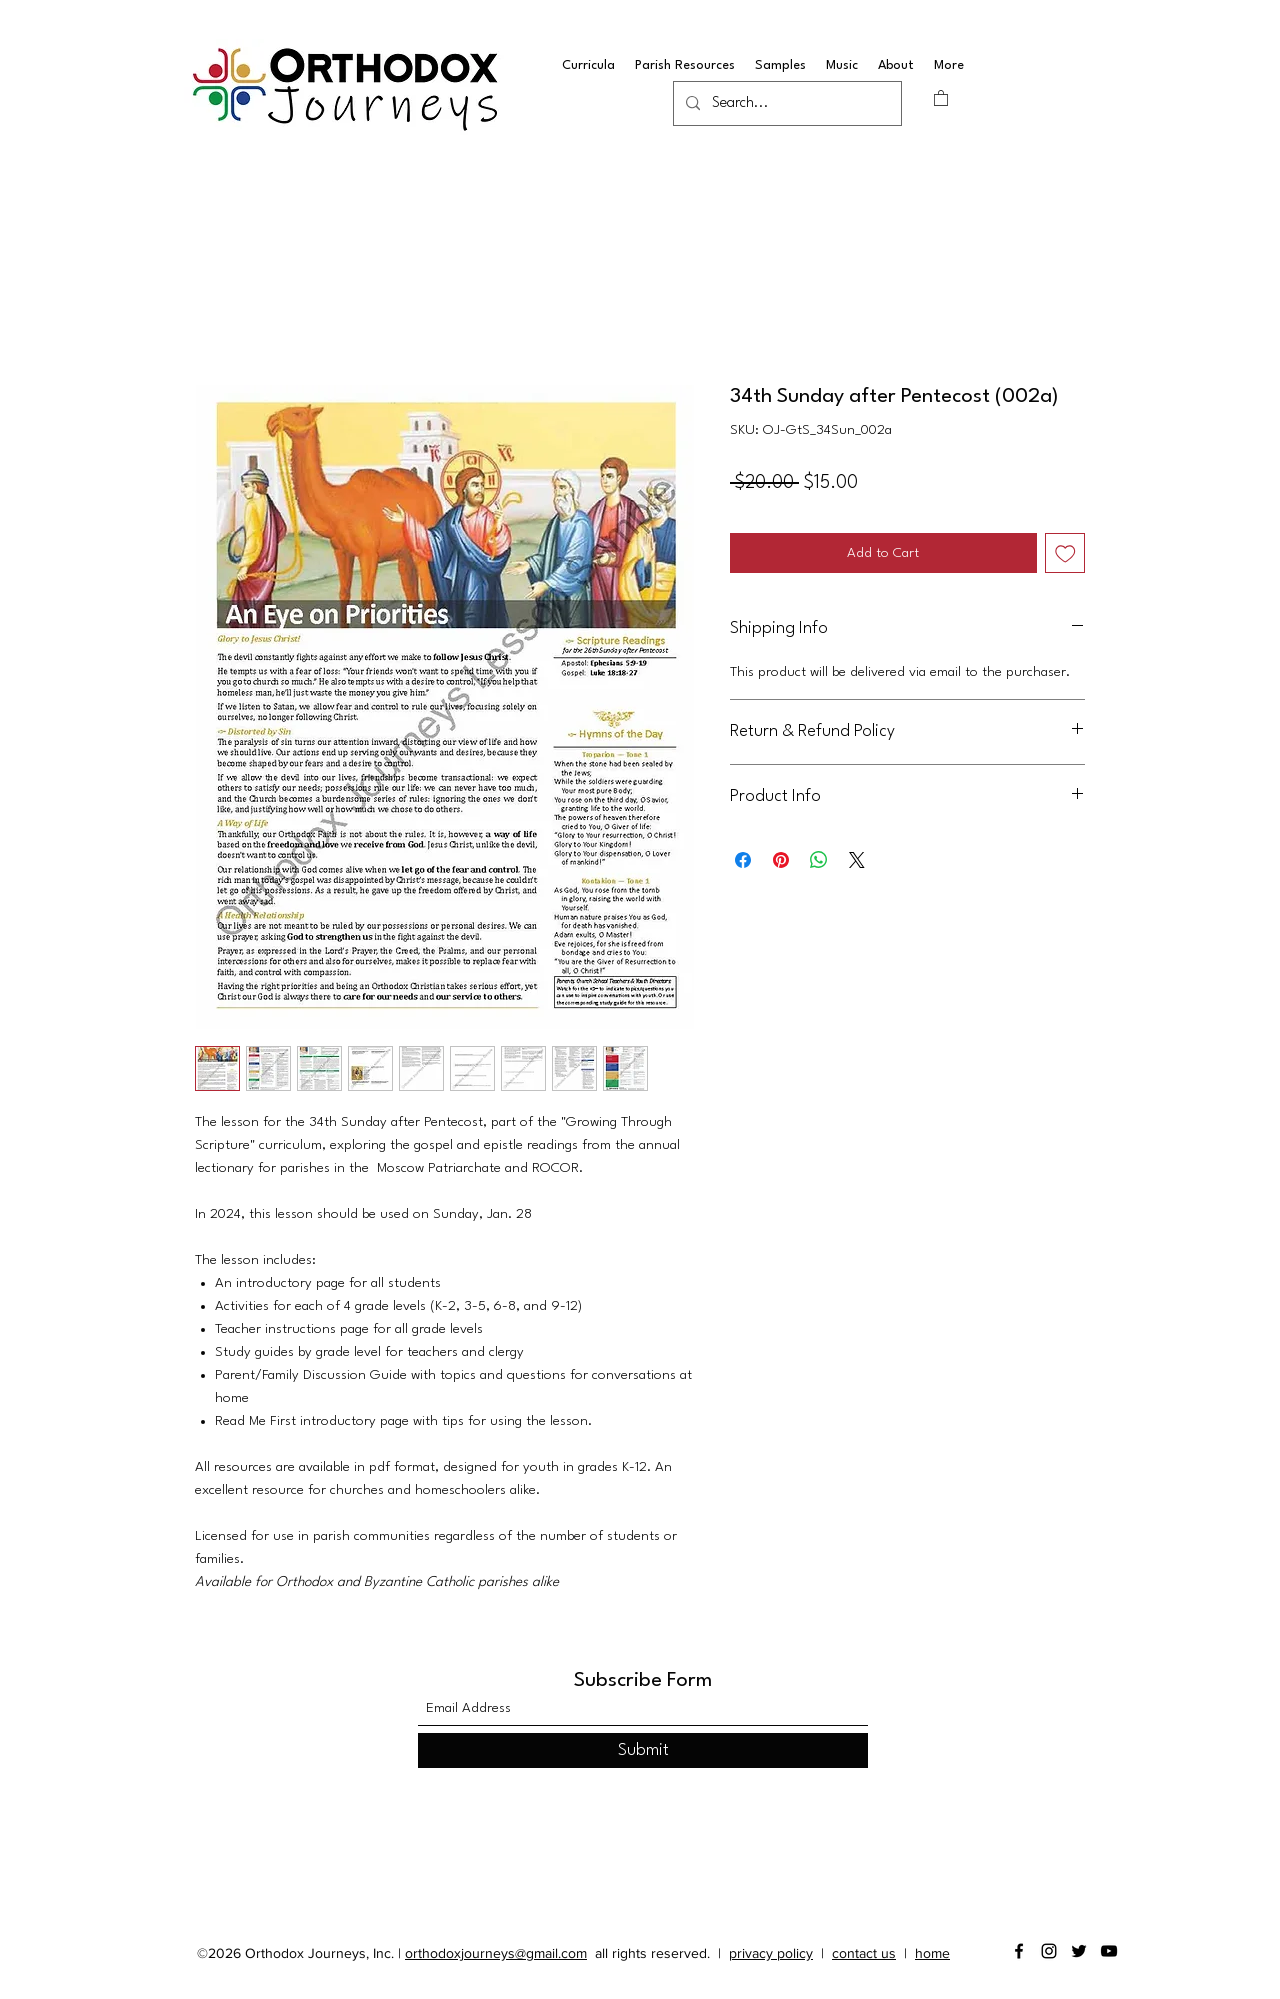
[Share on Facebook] (743, 860)
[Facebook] (1019, 1951)
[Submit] (643, 1750)
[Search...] (785, 104)
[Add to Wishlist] (1065, 553)
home (932, 1953)
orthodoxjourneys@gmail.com (496, 1953)
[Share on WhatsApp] (819, 860)
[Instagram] (1049, 1951)
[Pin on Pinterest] (781, 860)
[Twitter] (1079, 1951)
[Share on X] (857, 860)
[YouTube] (1109, 1951)
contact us (864, 1953)
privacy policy (771, 1953)
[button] (941, 97)
